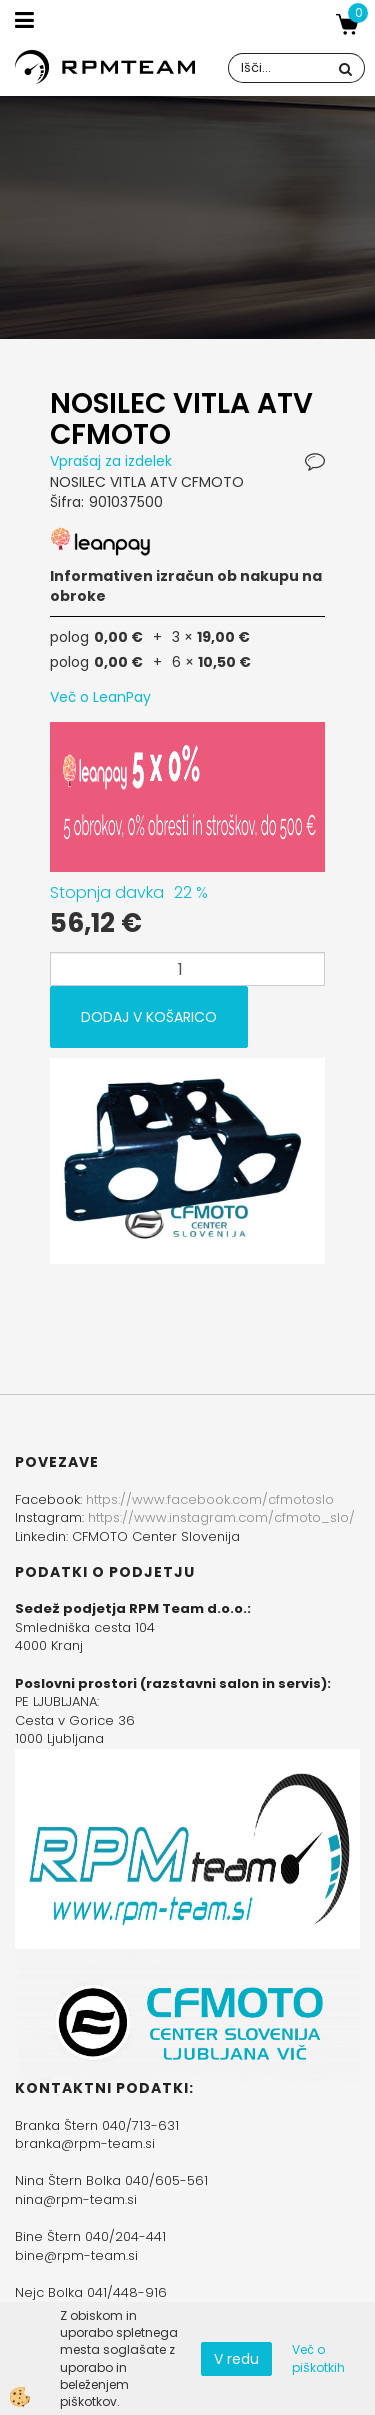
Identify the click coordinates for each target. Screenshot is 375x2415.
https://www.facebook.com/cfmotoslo (210, 1499)
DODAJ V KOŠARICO (149, 1017)
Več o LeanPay (100, 697)
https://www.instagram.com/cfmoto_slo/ (221, 1517)
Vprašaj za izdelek (111, 461)
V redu (236, 2359)
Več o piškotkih (318, 2358)
